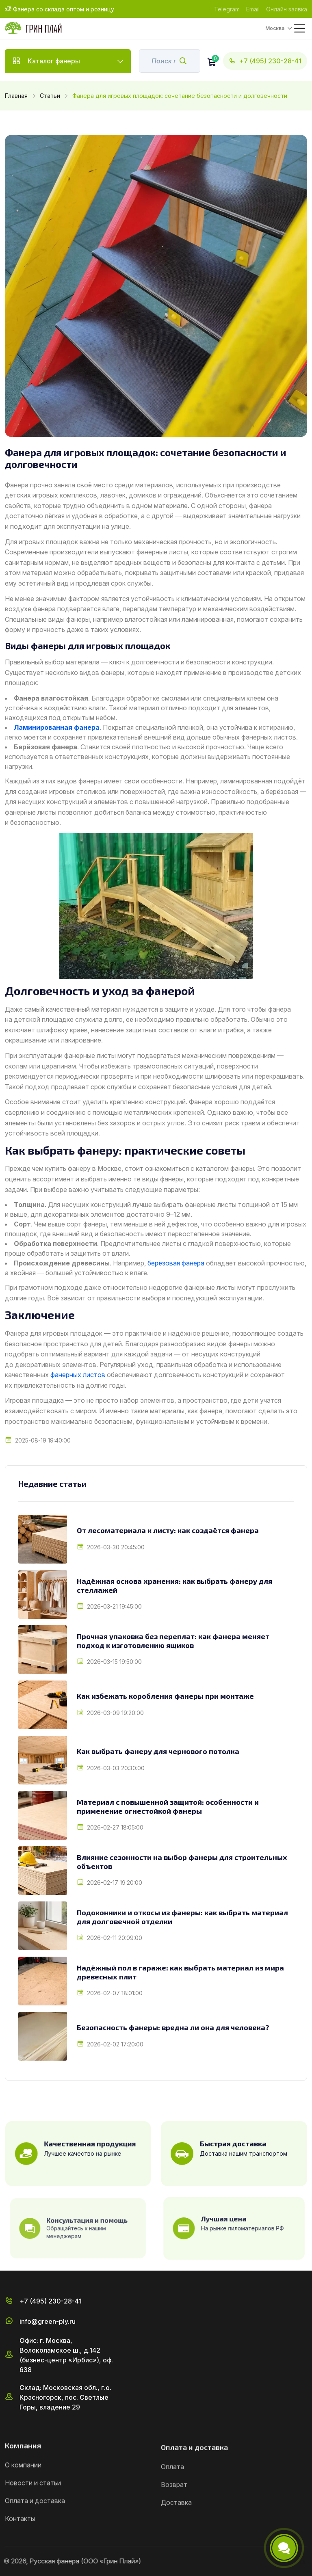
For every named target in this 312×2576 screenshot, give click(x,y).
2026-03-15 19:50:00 (114, 1661)
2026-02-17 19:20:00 (114, 1882)
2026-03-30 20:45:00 (116, 1547)
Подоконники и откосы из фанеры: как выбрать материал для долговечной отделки (182, 1917)
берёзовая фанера (175, 1263)
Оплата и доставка (35, 2538)
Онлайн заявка (286, 9)
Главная (16, 95)
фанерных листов (77, 1375)
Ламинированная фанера (57, 727)
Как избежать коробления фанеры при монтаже (165, 1696)
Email (253, 9)
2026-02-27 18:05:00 (115, 1827)
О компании (23, 2502)
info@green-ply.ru (48, 2359)
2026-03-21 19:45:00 (114, 1606)
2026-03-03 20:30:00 (116, 1768)
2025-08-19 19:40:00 (43, 1440)
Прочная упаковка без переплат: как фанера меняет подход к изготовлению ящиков (173, 1641)
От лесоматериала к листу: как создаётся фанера (168, 1530)
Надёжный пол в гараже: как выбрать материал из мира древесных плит (180, 1972)
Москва (274, 28)
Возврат (174, 2520)
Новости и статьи (33, 2520)
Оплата (172, 2502)
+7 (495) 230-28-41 (265, 61)
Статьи (50, 95)
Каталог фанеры (67, 61)
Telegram (227, 9)
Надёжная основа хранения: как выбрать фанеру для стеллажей (174, 1585)
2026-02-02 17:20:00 (115, 2044)
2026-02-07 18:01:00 (115, 1993)
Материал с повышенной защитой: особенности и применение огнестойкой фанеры (168, 1806)
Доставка (176, 2538)
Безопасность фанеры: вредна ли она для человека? (173, 2027)
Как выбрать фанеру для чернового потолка (158, 1751)
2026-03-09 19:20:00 (115, 1712)
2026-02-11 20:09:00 (114, 1937)
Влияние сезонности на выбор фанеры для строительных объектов (182, 1862)
